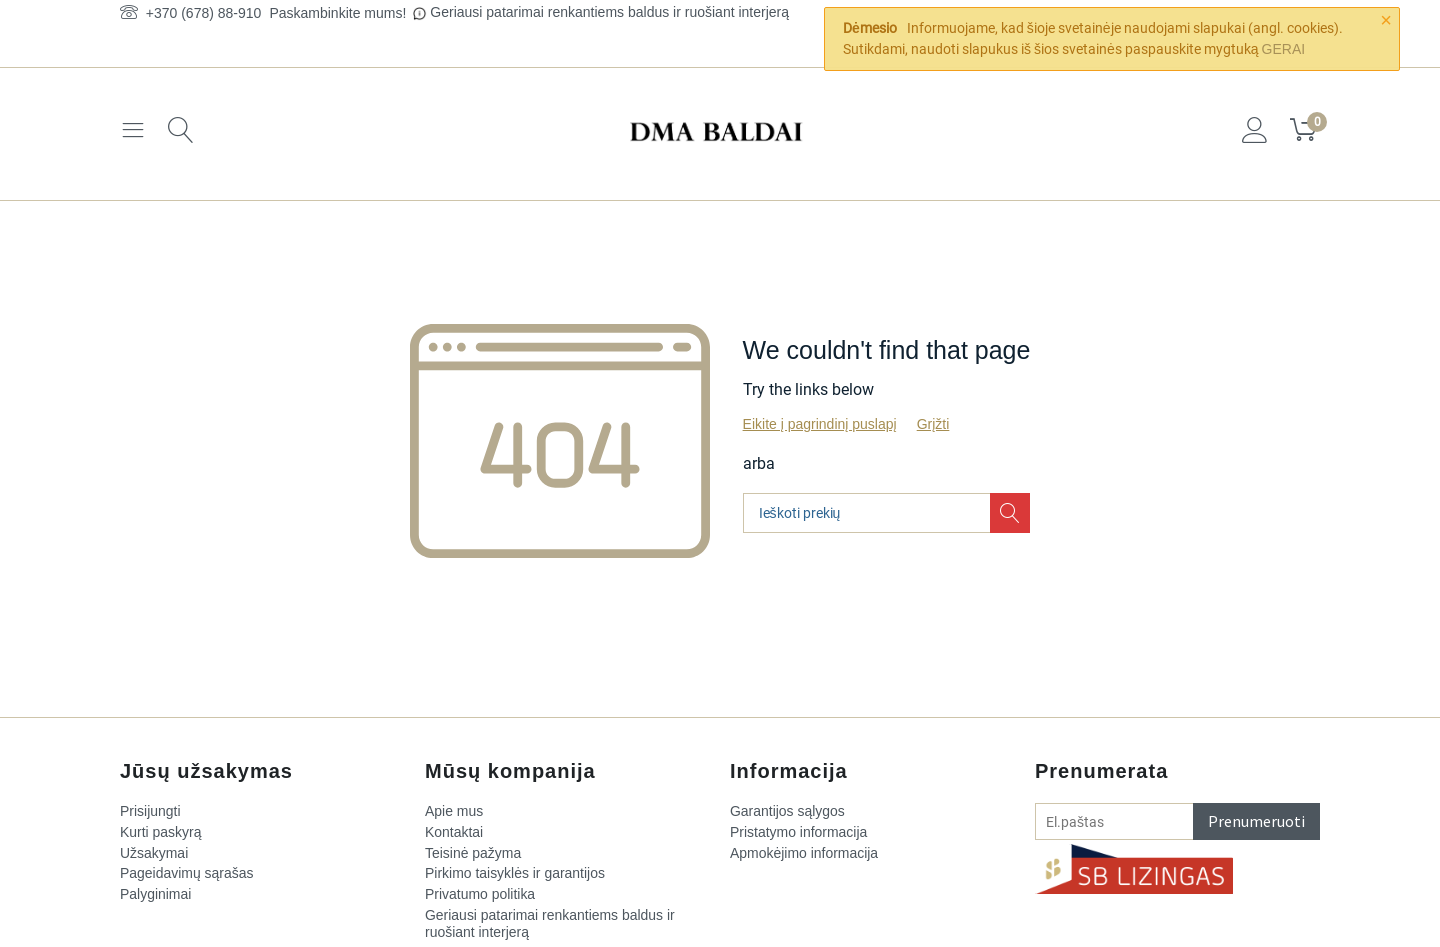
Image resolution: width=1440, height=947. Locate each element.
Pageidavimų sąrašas (187, 874)
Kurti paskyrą (161, 832)
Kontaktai (454, 832)
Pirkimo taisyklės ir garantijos (515, 874)
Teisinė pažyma (473, 853)
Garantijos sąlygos (787, 811)
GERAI (1284, 49)
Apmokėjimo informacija (804, 853)
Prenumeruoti (1256, 821)
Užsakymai (154, 853)
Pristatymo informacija (799, 832)
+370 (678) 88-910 (190, 13)
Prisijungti (150, 811)
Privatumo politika (480, 894)
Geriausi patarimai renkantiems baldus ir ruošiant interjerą (609, 12)
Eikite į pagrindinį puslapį (820, 424)
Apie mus (454, 811)
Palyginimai (156, 894)
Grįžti (933, 424)
